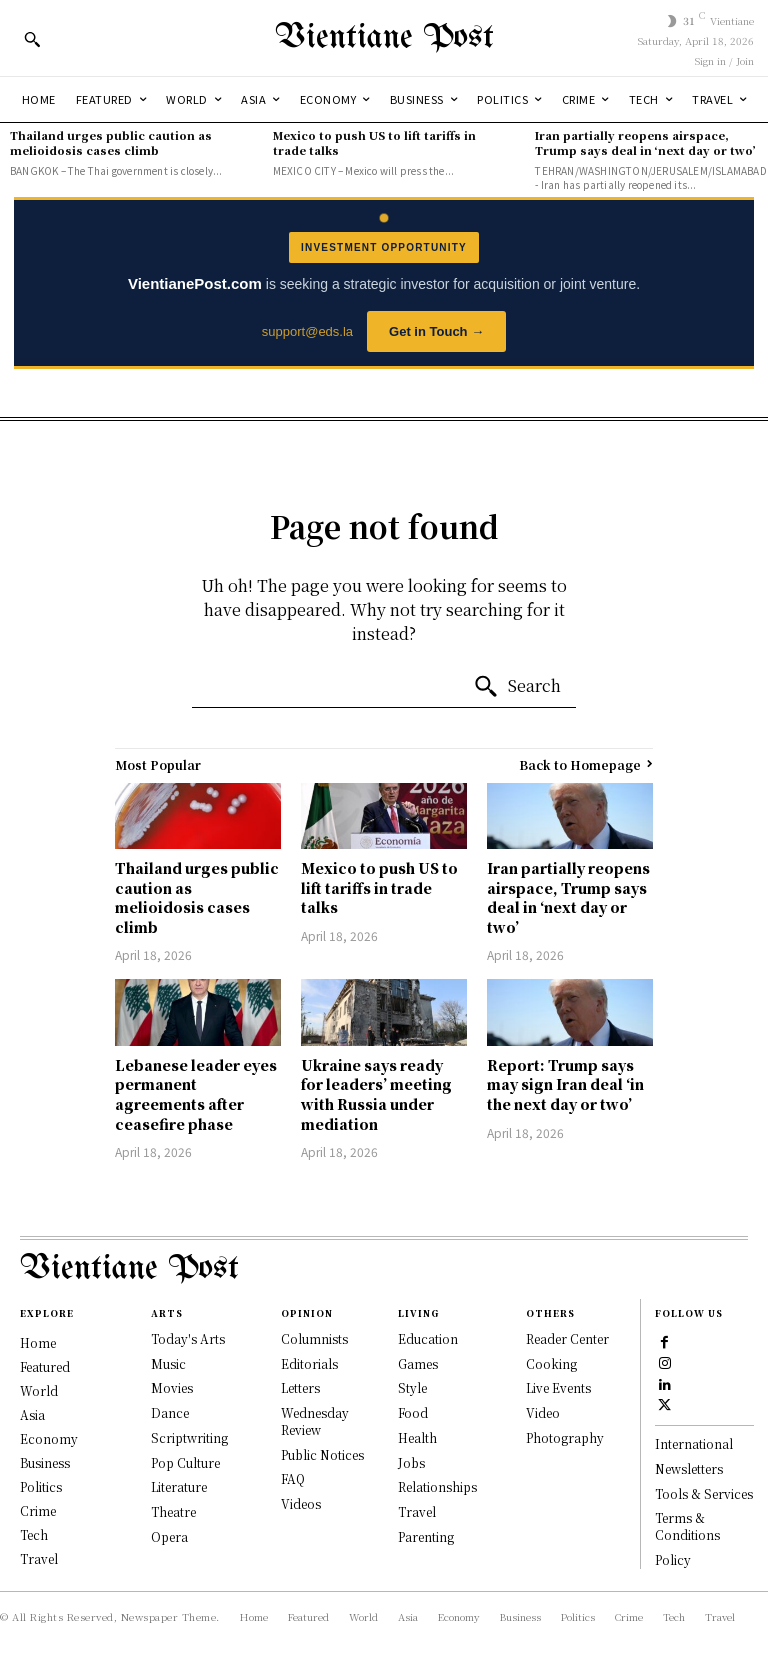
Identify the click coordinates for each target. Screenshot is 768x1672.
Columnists (314, 1338)
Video (543, 1412)
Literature (179, 1486)
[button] (32, 39)
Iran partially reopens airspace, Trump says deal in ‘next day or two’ (645, 142)
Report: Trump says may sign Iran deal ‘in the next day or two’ (565, 1084)
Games (418, 1363)
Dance (170, 1412)
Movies (172, 1387)
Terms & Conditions (687, 1526)
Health (417, 1437)
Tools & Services (704, 1493)
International (694, 1443)
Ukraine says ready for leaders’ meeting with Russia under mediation (376, 1094)
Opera (169, 1536)
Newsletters (689, 1468)
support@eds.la (307, 331)
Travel (417, 1511)
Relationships (437, 1486)
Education (428, 1338)
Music (168, 1363)
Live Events (558, 1387)
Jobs (411, 1462)
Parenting (426, 1536)
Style (412, 1387)
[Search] (517, 687)
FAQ (293, 1478)
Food (413, 1412)
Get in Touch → (436, 331)
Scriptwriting (189, 1437)
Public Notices (322, 1454)
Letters (300, 1387)
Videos (301, 1503)
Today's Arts (188, 1338)
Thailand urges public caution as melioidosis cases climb (111, 142)
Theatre (173, 1511)
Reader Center (567, 1338)
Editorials (309, 1363)
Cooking (551, 1363)
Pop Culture (185, 1462)
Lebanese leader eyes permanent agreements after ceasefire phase (196, 1094)
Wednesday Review (315, 1421)
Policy (673, 1559)
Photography (565, 1437)
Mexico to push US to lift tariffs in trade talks (374, 142)
